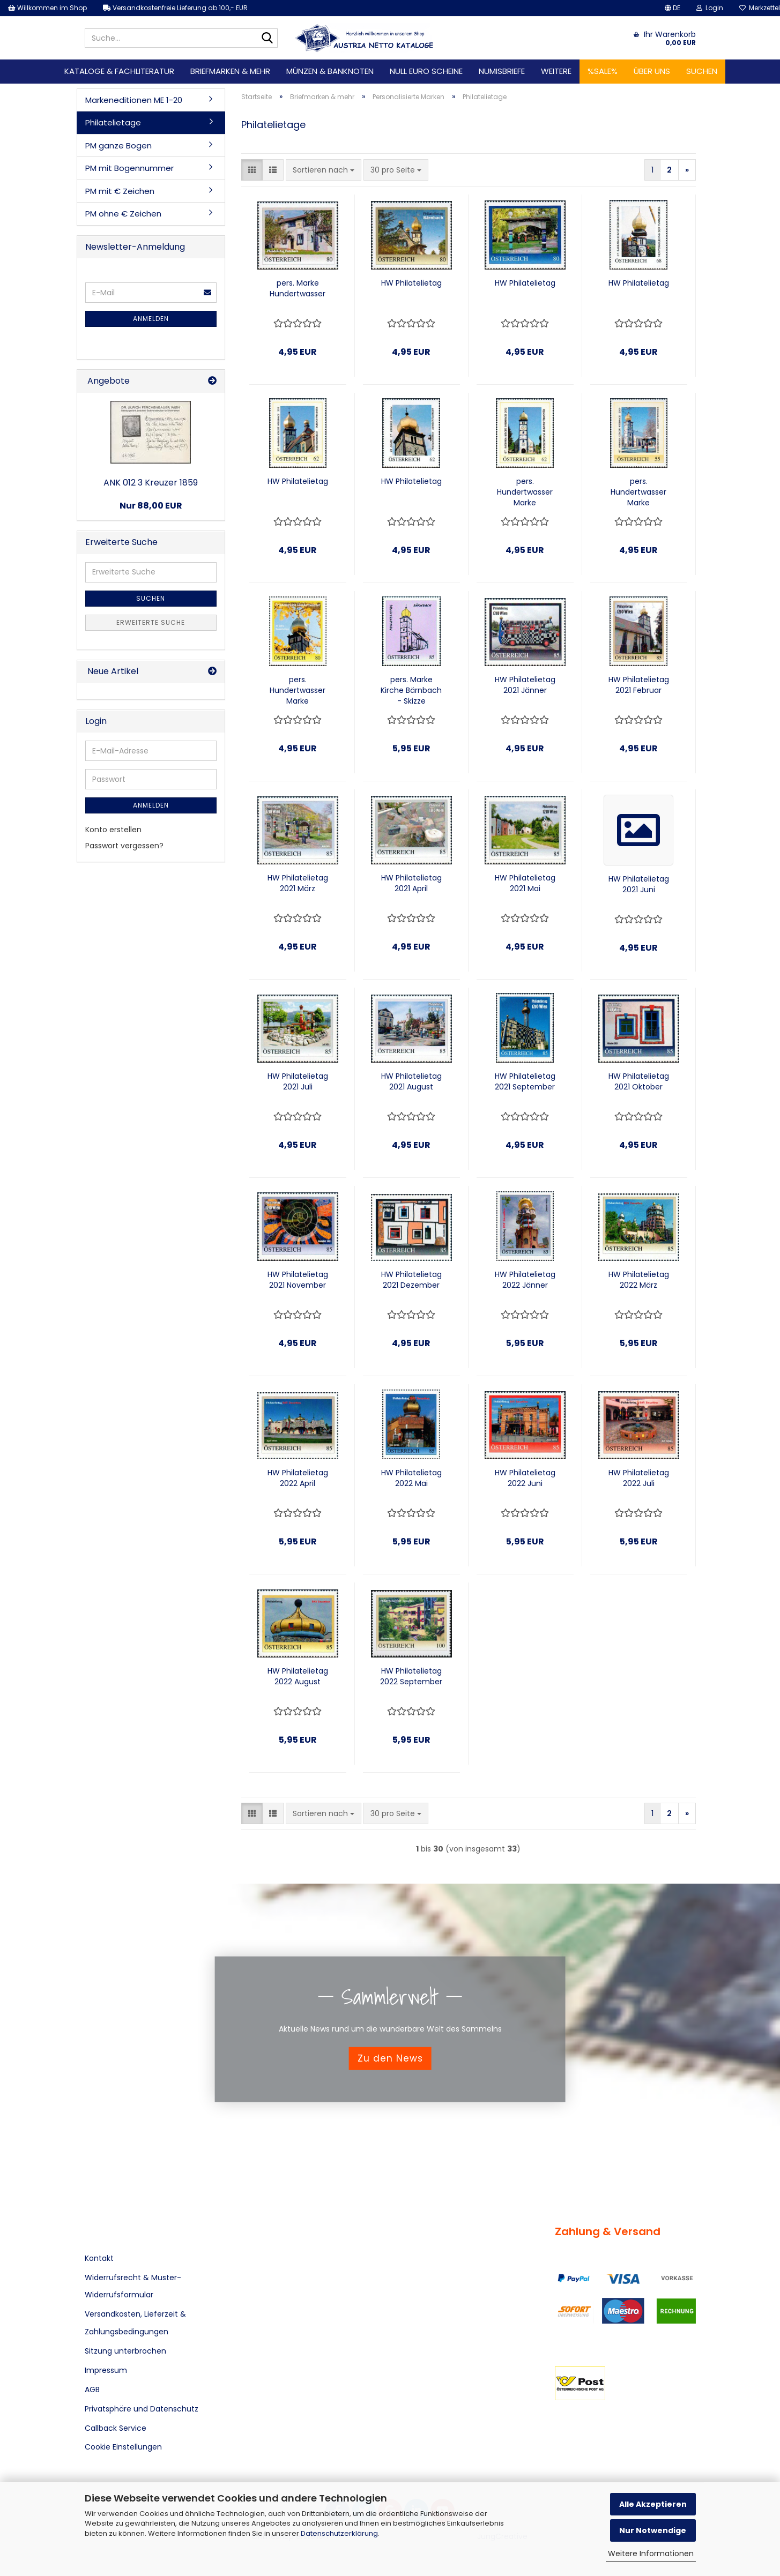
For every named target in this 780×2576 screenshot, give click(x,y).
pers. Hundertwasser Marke (525, 492)
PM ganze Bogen (118, 145)
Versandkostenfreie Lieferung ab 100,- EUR (175, 7)
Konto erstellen (113, 829)
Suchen (701, 71)
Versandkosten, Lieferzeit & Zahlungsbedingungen (135, 2322)
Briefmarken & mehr (230, 71)
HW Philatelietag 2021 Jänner (525, 685)
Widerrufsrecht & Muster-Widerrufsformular (133, 2286)
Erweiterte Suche (150, 622)
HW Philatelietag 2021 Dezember (411, 1279)
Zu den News (390, 2058)
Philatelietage (113, 122)
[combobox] (323, 170)
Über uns (652, 71)
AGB (92, 2389)
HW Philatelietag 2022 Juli (638, 1478)
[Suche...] (267, 38)
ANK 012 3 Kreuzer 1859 (150, 482)
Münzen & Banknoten (330, 71)
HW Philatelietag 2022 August (298, 1676)
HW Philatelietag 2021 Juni (638, 884)
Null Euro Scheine (426, 71)
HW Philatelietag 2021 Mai (525, 883)
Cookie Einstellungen (123, 2446)
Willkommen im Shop (47, 7)
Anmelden (151, 318)
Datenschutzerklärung (339, 2533)
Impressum (106, 2370)
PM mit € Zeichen (119, 191)
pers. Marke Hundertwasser (297, 288)
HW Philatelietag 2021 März (298, 883)
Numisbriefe (502, 71)
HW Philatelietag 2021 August (411, 1081)
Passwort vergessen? (124, 845)
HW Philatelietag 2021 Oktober (638, 1081)
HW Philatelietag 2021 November (298, 1279)
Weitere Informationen (651, 2553)
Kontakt (99, 2258)
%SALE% (603, 71)
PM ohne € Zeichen (123, 213)
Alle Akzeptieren (653, 2504)
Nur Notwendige (652, 2530)
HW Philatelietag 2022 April (298, 1478)
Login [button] (709, 7)
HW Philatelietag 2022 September (411, 1676)
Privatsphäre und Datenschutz (141, 2408)
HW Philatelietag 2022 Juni (525, 1478)
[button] (672, 8)
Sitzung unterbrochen (125, 2351)
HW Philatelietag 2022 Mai (411, 1478)
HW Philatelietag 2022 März (638, 1279)
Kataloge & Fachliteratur (119, 71)
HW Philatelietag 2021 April (411, 883)
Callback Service (115, 2428)
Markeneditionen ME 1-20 (133, 100)
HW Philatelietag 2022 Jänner (525, 1279)
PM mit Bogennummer (129, 168)
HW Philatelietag (411, 283)
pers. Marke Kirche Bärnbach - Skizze (411, 690)
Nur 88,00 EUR (151, 505)
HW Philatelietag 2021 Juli (298, 1081)
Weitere (556, 71)
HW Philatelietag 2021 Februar (638, 685)
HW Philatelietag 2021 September (525, 1081)
